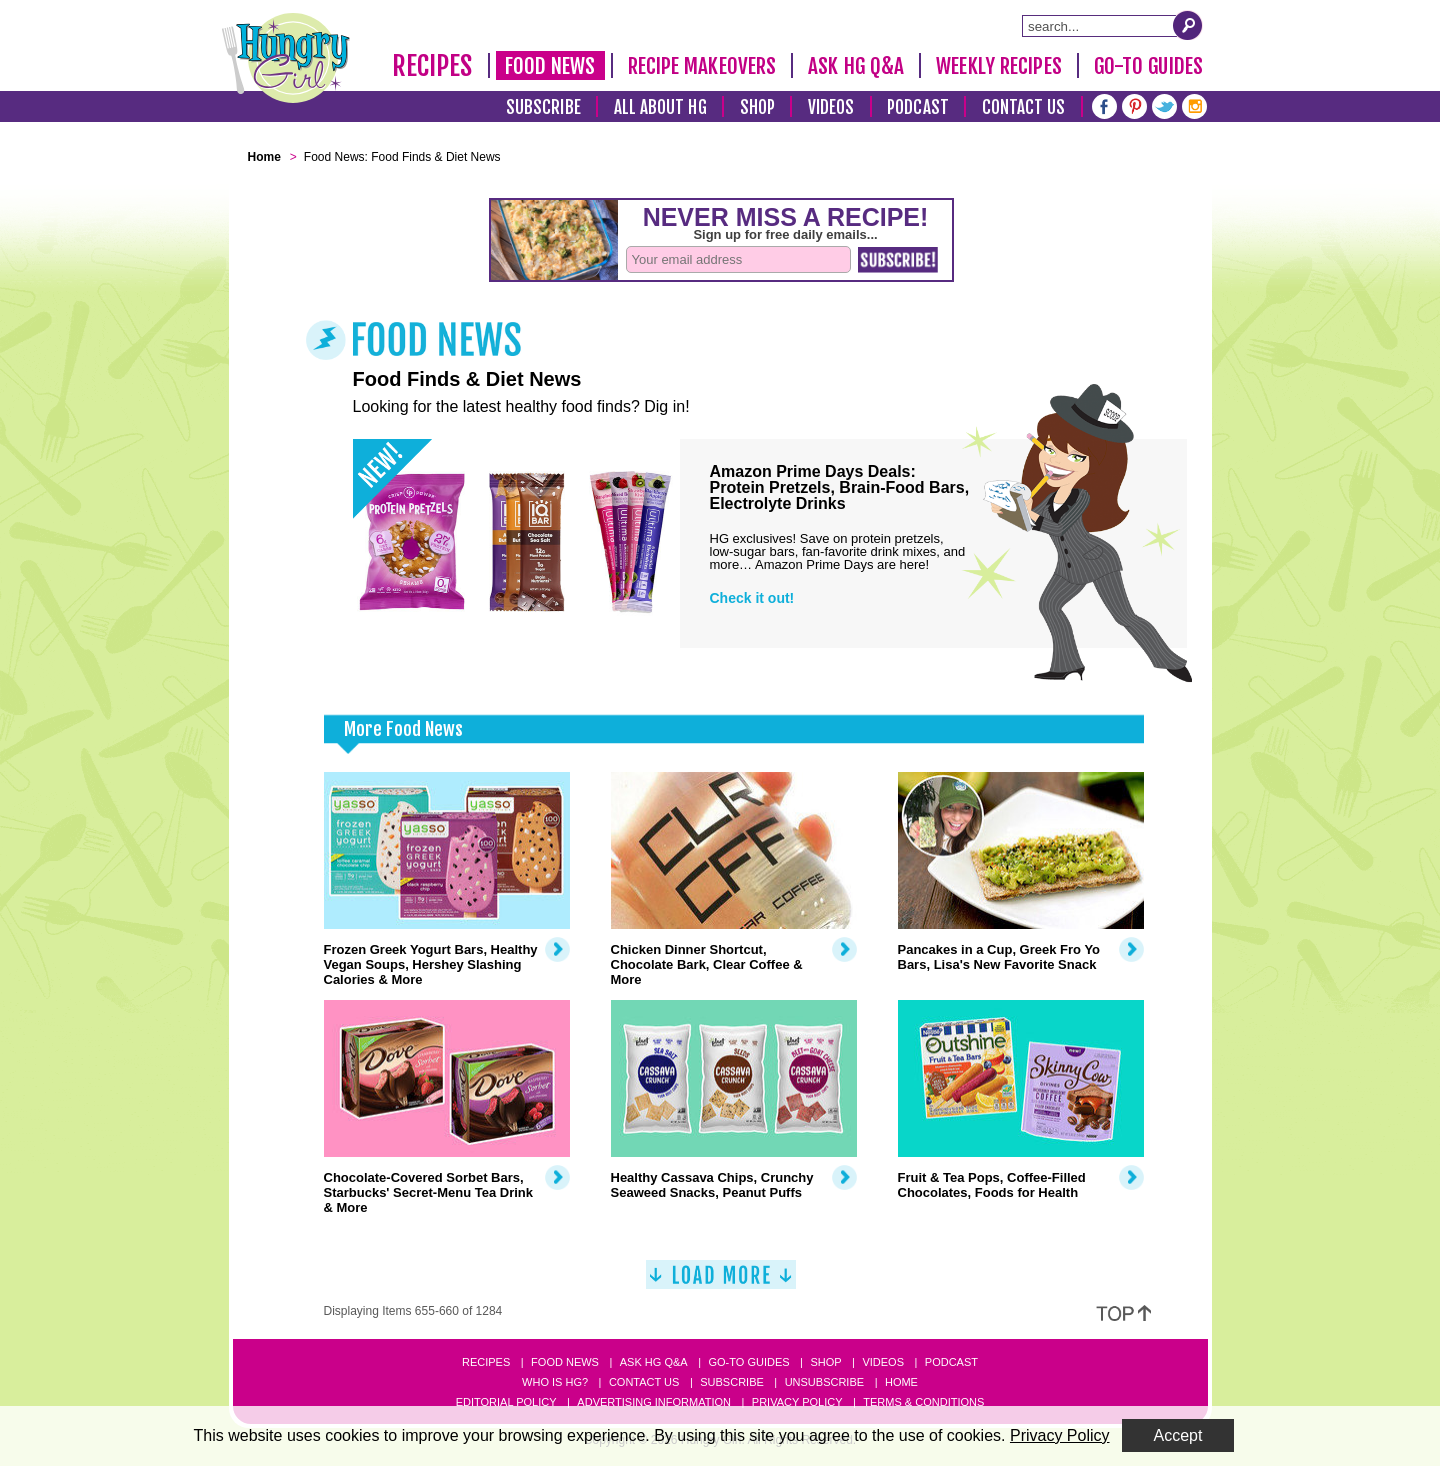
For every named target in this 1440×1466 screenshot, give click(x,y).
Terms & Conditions (923, 1402)
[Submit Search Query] (1188, 25)
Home (901, 1382)
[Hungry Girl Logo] (286, 58)
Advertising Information (654, 1402)
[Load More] (721, 1282)
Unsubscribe (824, 1382)
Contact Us (1024, 107)
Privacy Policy (797, 1402)
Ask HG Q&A (856, 66)
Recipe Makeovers (702, 66)
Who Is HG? (555, 1382)
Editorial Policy (506, 1402)
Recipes (432, 66)
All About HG (660, 107)
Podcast (918, 107)
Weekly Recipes (998, 66)
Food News (550, 66)
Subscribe (543, 107)
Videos (831, 107)
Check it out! (752, 598)
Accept (1178, 1435)
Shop (757, 107)
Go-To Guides (1148, 66)
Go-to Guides (748, 1362)
